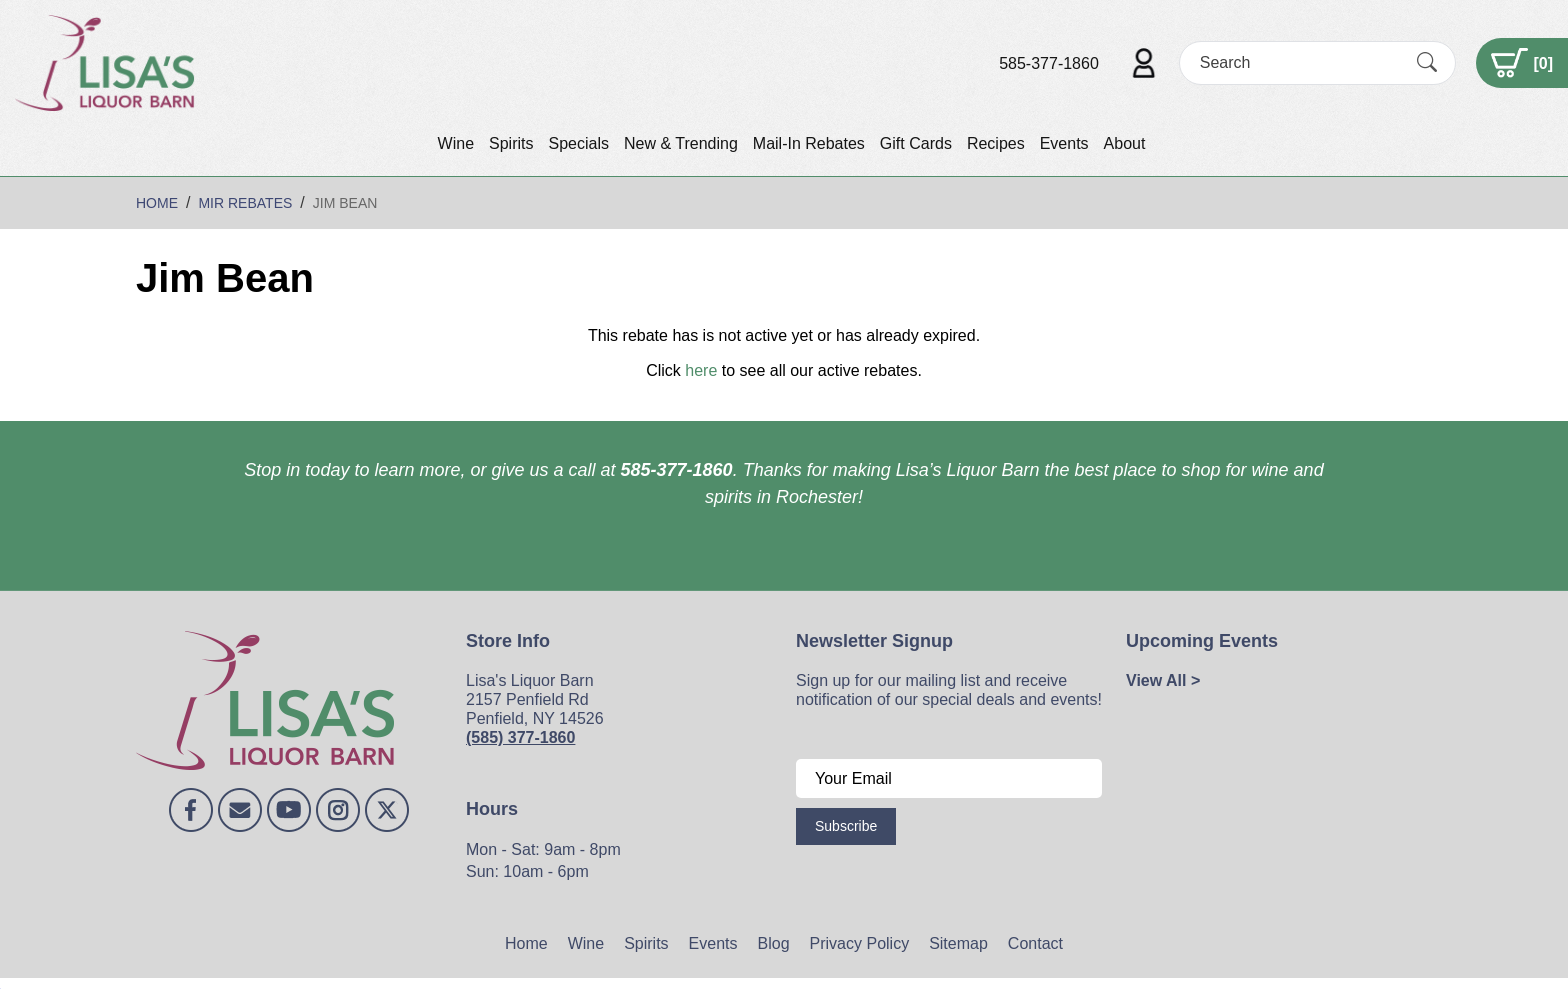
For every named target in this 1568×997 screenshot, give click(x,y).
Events (1064, 143)
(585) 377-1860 (520, 737)
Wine (456, 143)
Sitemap (958, 943)
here (701, 370)
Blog (774, 943)
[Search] (1300, 62)
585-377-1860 (1049, 63)
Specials (578, 143)
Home (526, 943)
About (1125, 143)
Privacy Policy (860, 943)
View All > (1163, 680)
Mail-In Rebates (809, 143)
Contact (1035, 943)
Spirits (511, 143)
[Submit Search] (1427, 63)
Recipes (996, 143)
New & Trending (681, 143)
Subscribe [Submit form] (846, 826)
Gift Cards (916, 143)
